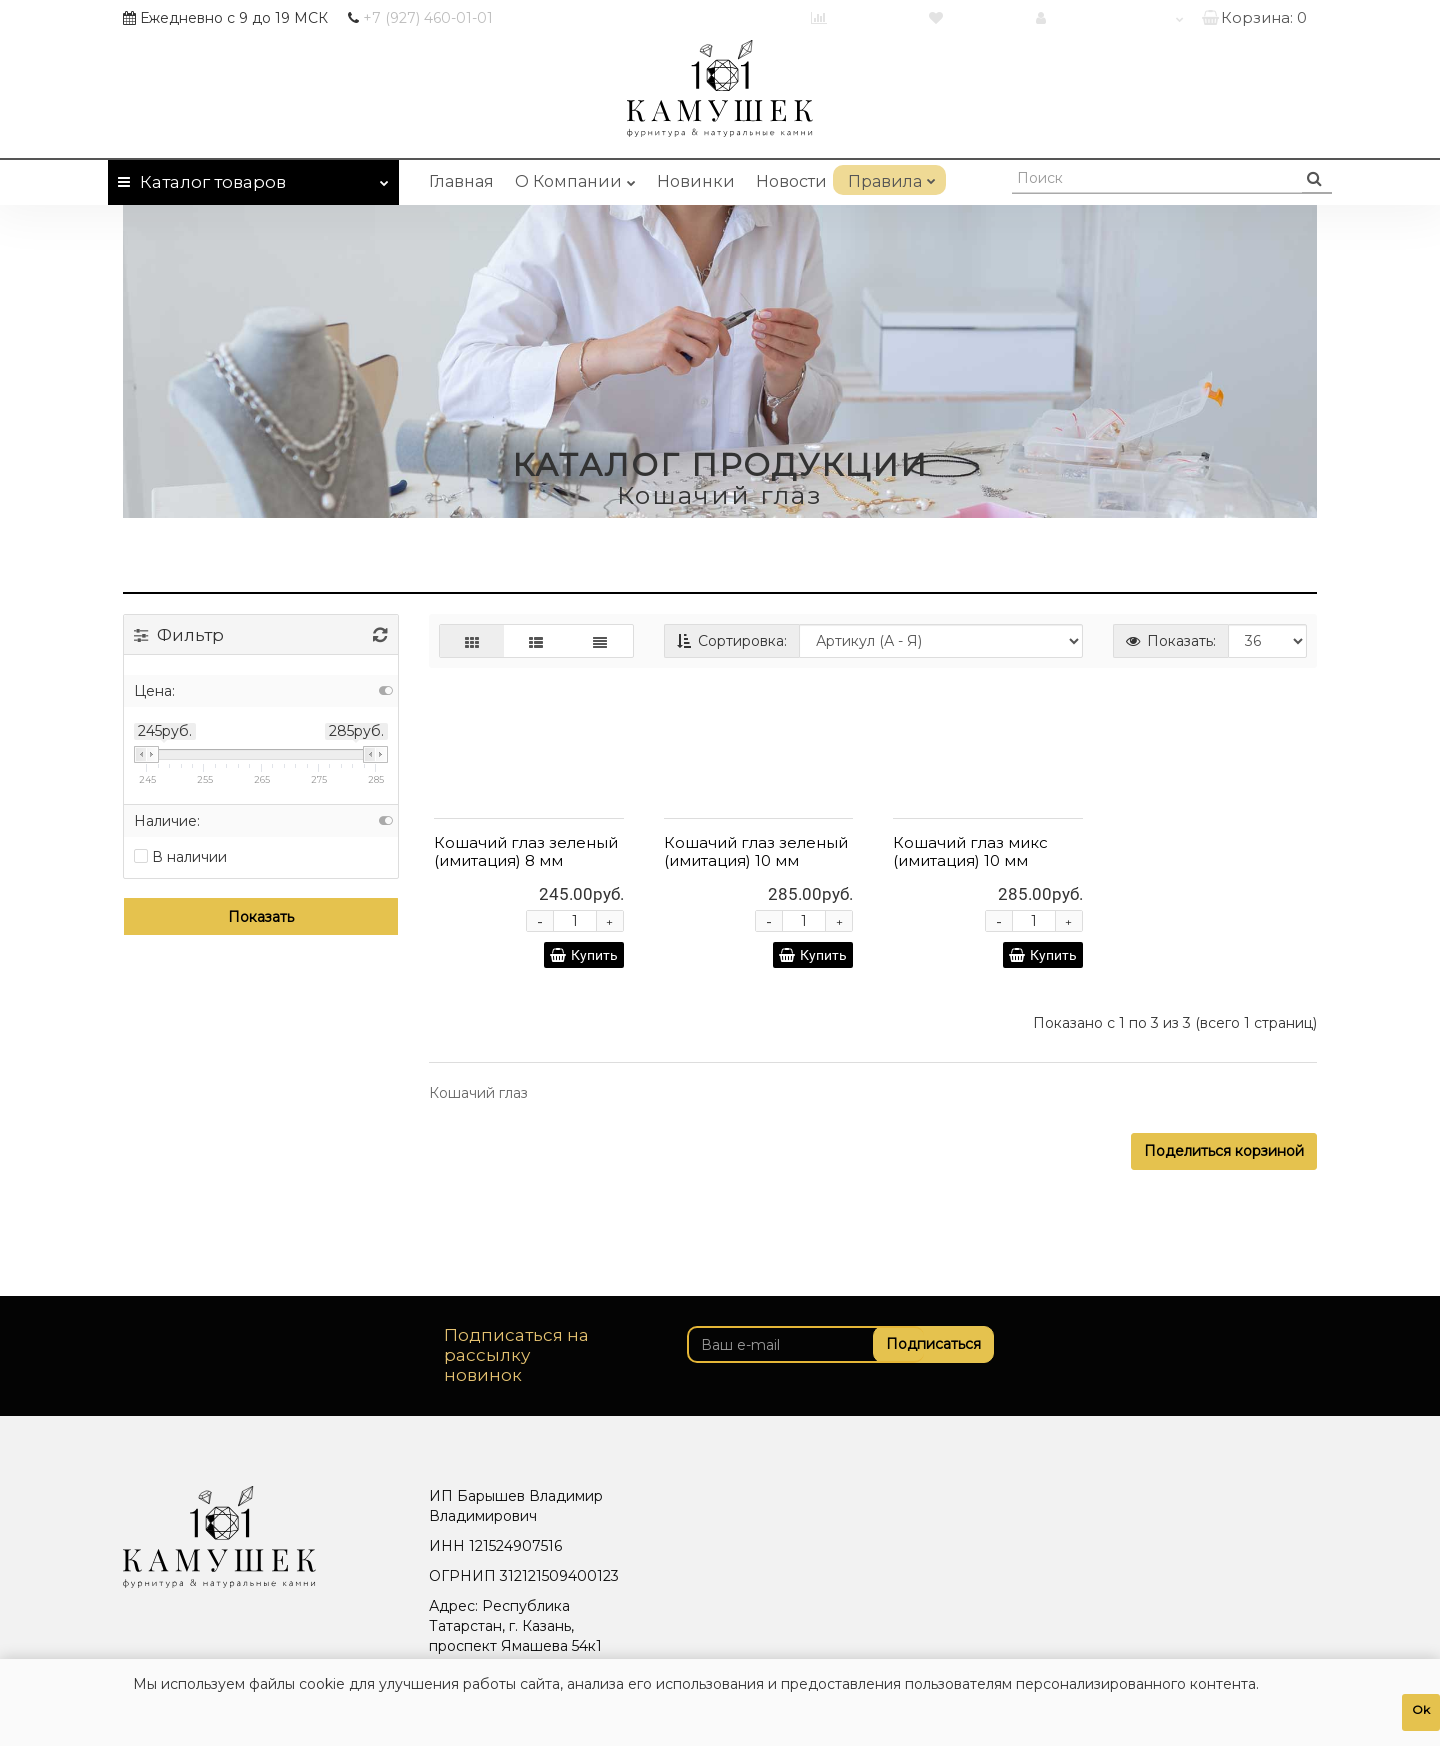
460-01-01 (428, 18)
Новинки (696, 181)
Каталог (253, 178)
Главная (461, 181)
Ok (1421, 1709)
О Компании (575, 178)
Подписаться (925, 1344)
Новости (791, 181)
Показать (261, 917)
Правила (889, 178)
